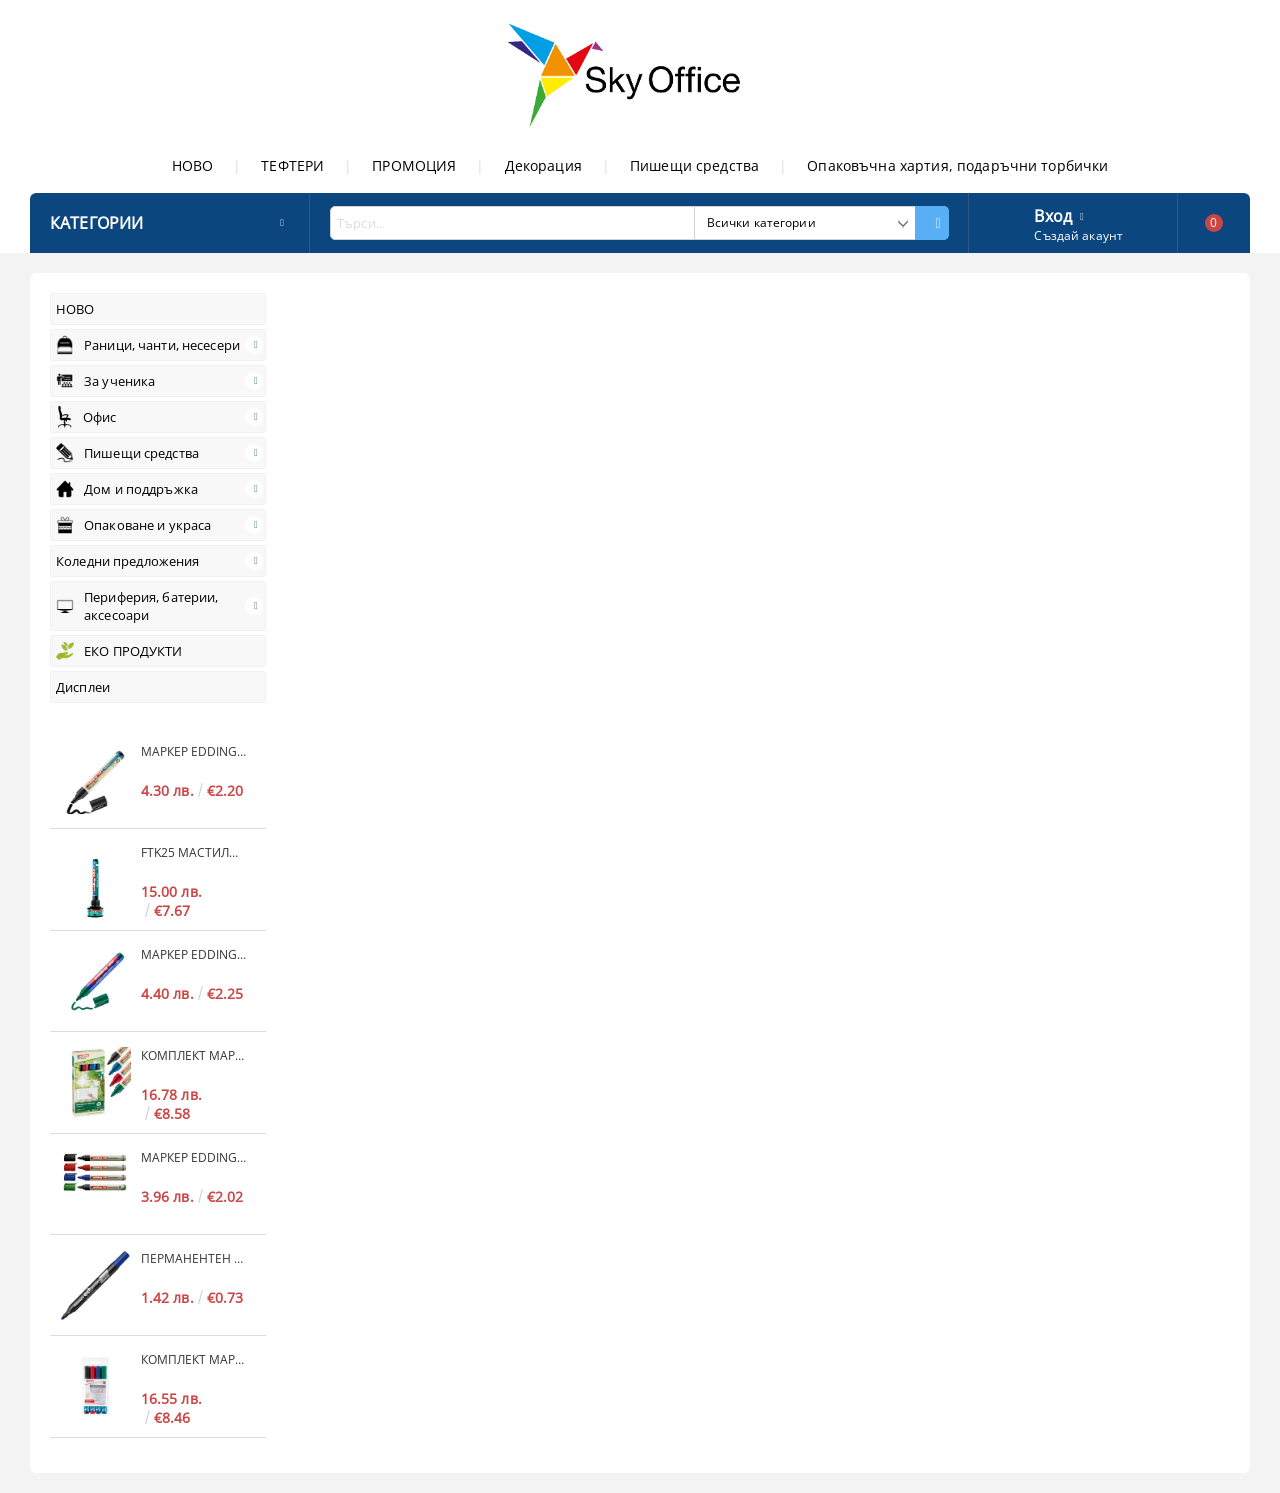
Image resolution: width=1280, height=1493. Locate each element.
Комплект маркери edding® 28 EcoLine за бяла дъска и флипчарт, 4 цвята (193, 1055)
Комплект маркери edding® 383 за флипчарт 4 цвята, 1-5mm (193, 1359)
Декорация (543, 165)
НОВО (193, 165)
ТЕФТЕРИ (292, 165)
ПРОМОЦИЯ (414, 165)
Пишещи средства (694, 165)
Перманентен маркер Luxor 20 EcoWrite (193, 1258)
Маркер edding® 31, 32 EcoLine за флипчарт (193, 751)
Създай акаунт (1078, 235)
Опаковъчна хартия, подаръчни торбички (957, 165)
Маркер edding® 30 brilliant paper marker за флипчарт (193, 954)
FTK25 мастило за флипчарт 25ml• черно (193, 852)
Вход (1053, 214)
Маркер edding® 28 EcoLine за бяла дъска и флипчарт (193, 1157)
